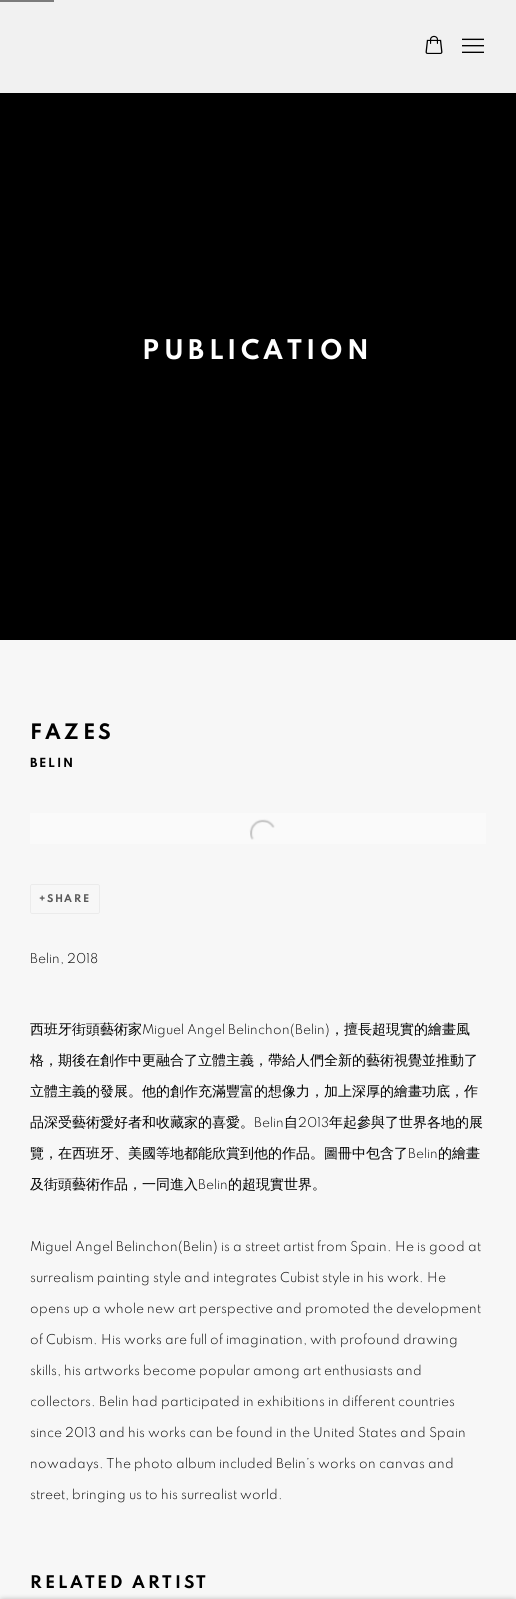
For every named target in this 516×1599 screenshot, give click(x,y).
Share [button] (69, 898)
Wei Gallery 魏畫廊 (100, 46)
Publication (257, 351)
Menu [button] (471, 47)
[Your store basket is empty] (434, 47)
